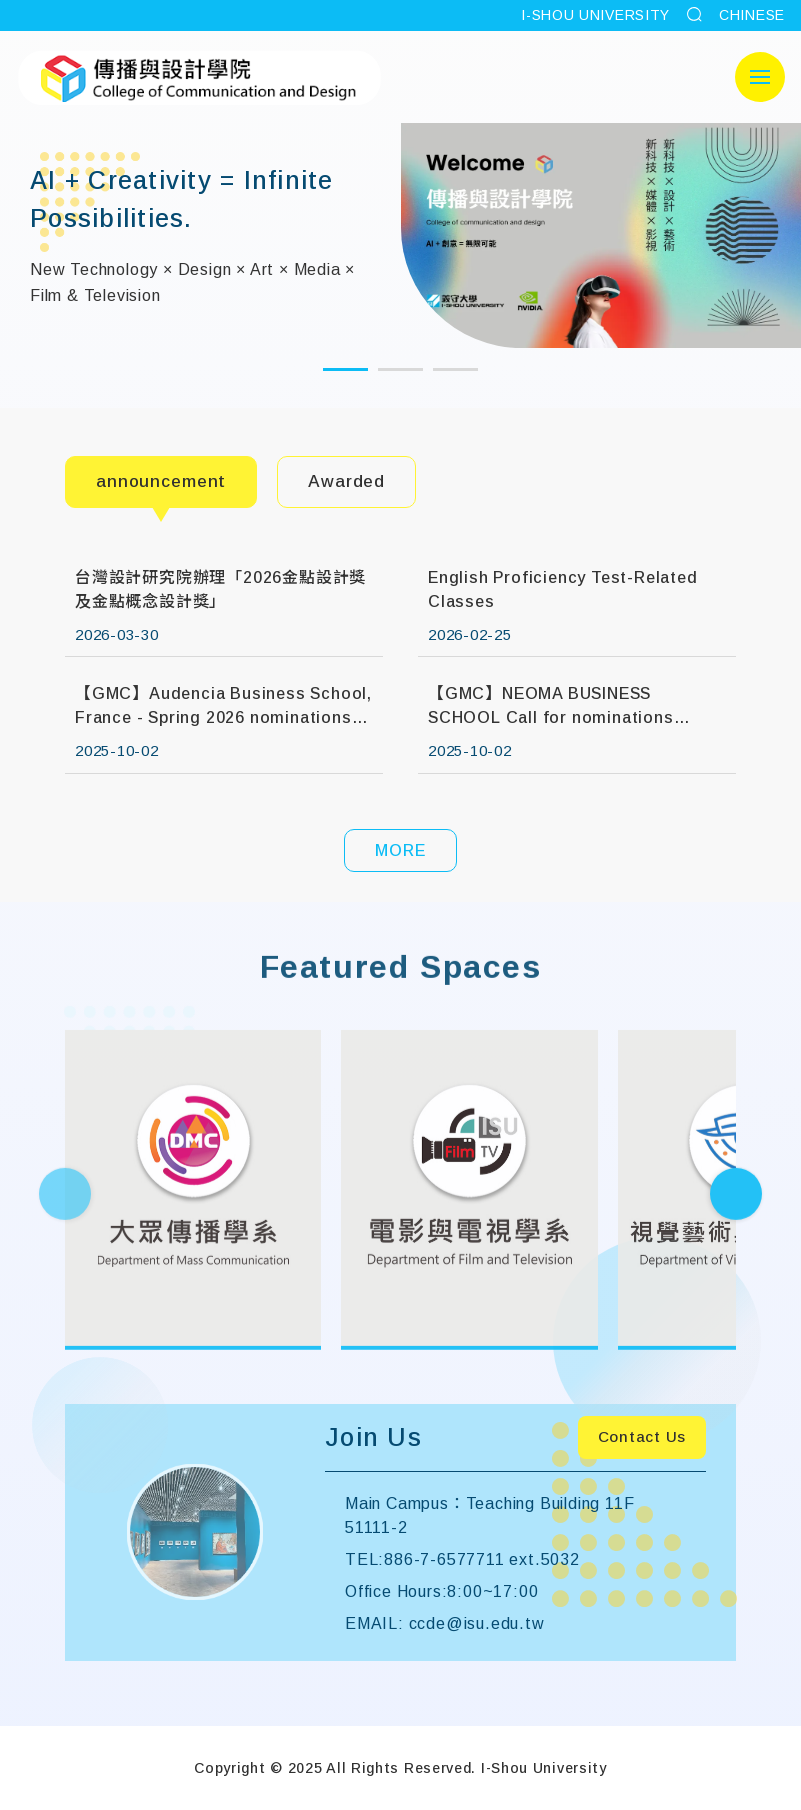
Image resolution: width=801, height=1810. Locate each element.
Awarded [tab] (346, 481)
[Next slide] (736, 1230)
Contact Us (642, 1436)
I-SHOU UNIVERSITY (595, 15)
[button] (345, 369)
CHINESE (752, 15)
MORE (400, 850)
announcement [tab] (161, 481)
